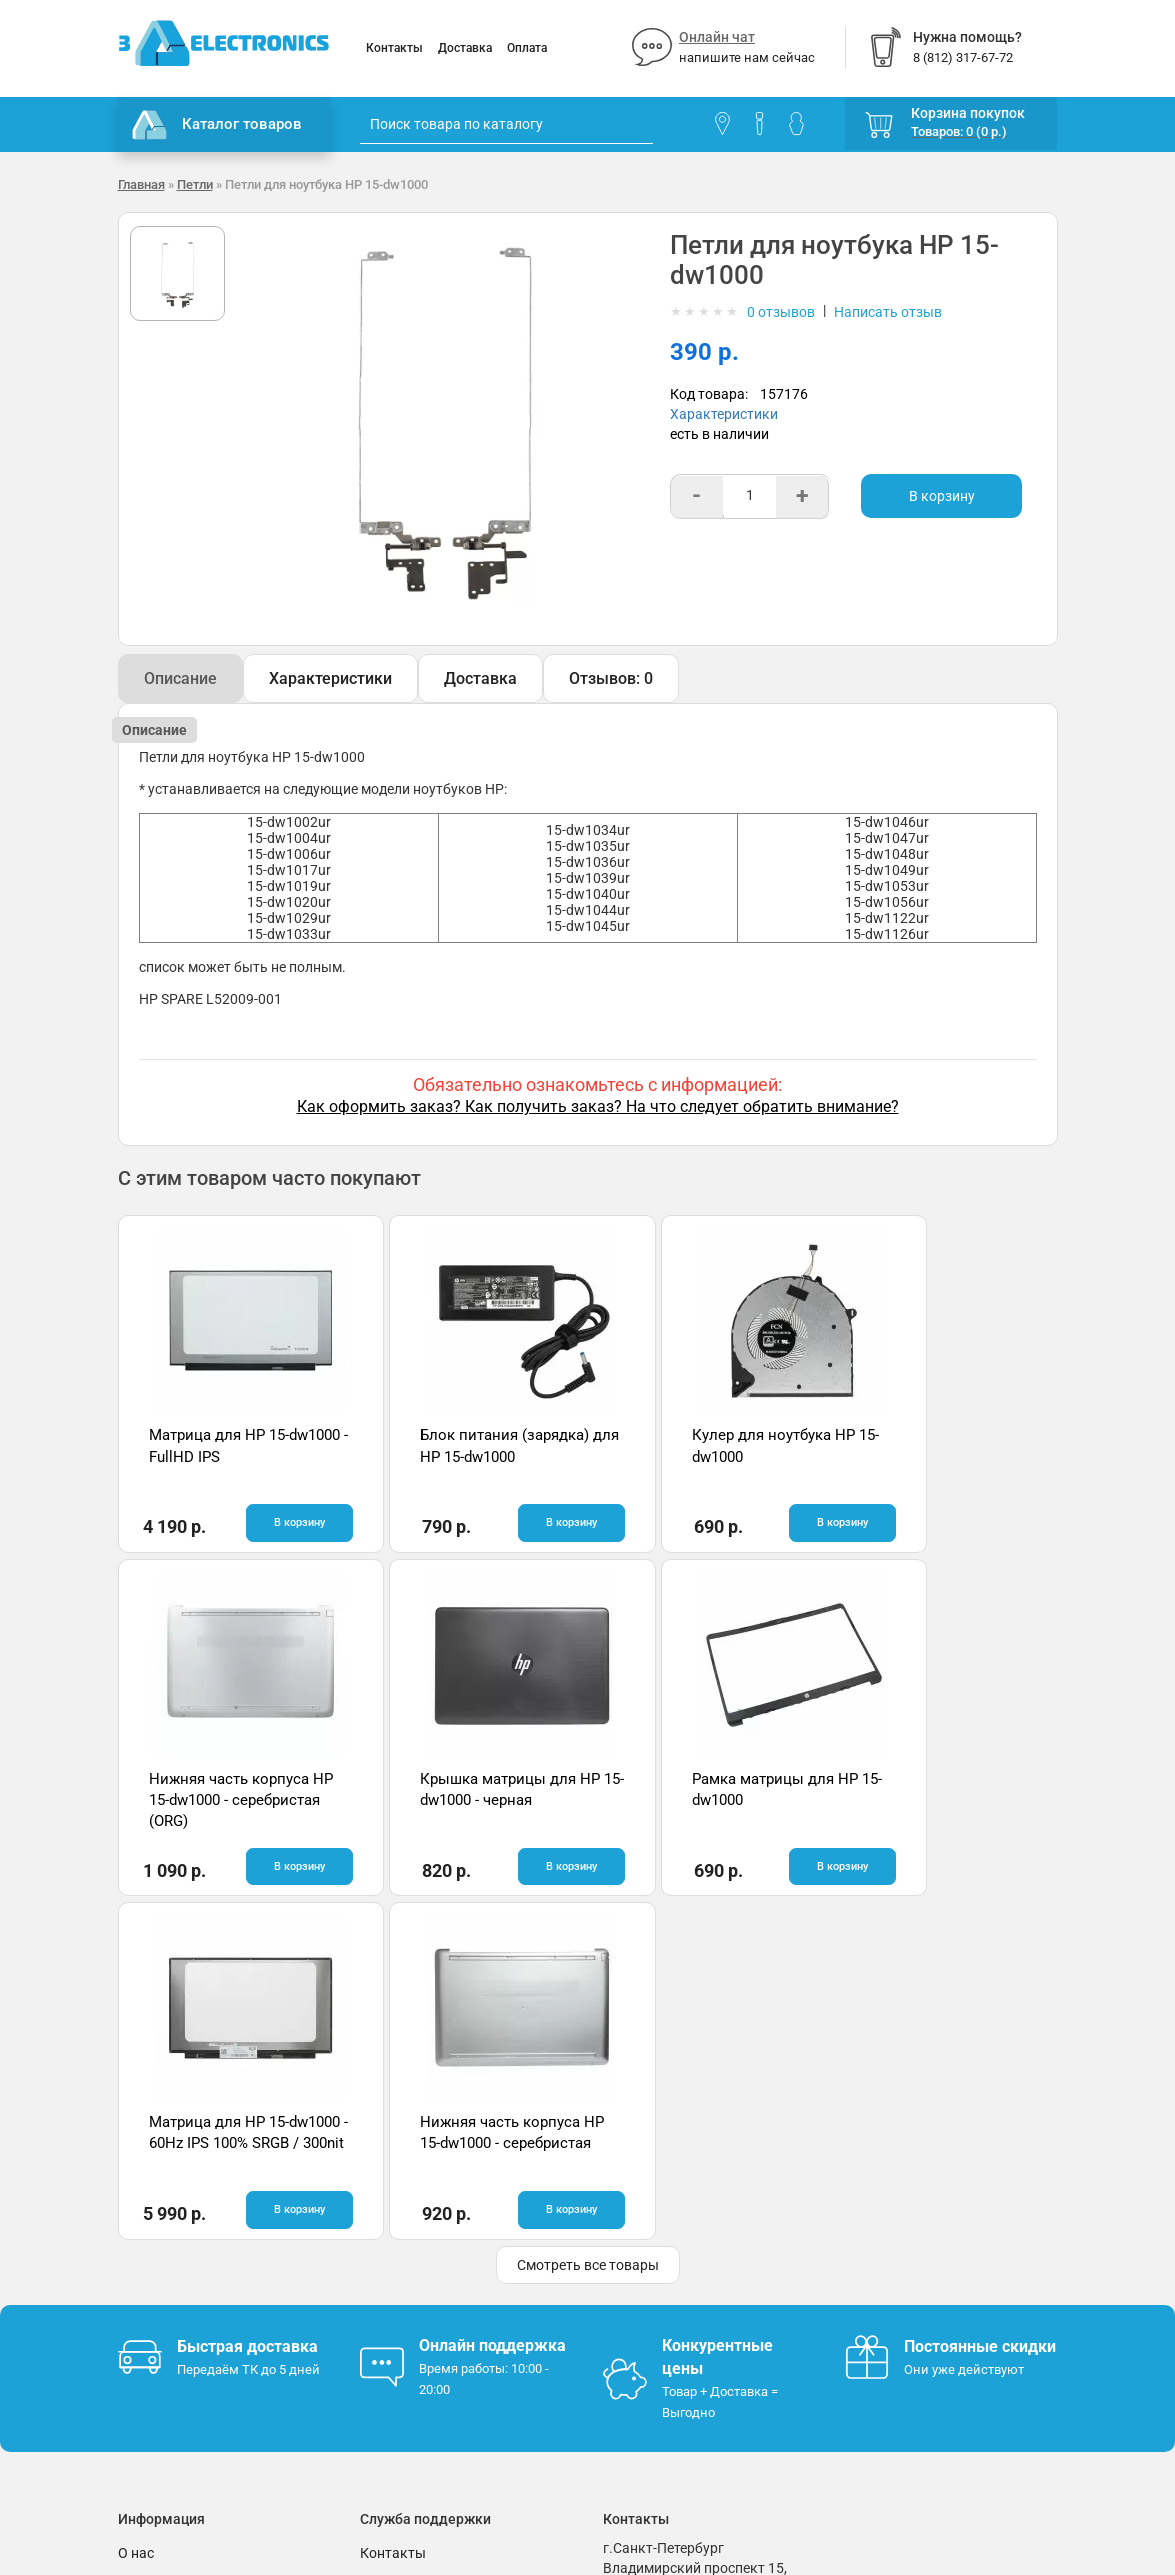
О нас (136, 2208)
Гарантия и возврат (183, 2238)
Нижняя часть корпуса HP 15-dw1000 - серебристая (937, 1799)
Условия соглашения (187, 2268)
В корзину (942, 496)
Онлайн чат (717, 37)
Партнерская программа (199, 2328)
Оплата (527, 48)
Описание (180, 678)
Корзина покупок (968, 113)
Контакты (394, 48)
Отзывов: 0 (611, 678)
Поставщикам (165, 2298)
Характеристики (724, 414)
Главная (141, 184)
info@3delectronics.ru (671, 2303)
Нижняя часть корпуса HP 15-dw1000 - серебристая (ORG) (937, 1456)
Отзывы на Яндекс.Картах (931, 2240)
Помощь (388, 2238)
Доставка (465, 48)
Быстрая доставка (247, 2001)
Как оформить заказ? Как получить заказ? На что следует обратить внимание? (598, 1106)
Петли (195, 184)
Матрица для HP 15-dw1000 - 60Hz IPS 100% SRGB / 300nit (702, 1799)
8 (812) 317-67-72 (659, 2283)
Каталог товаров (217, 125)
